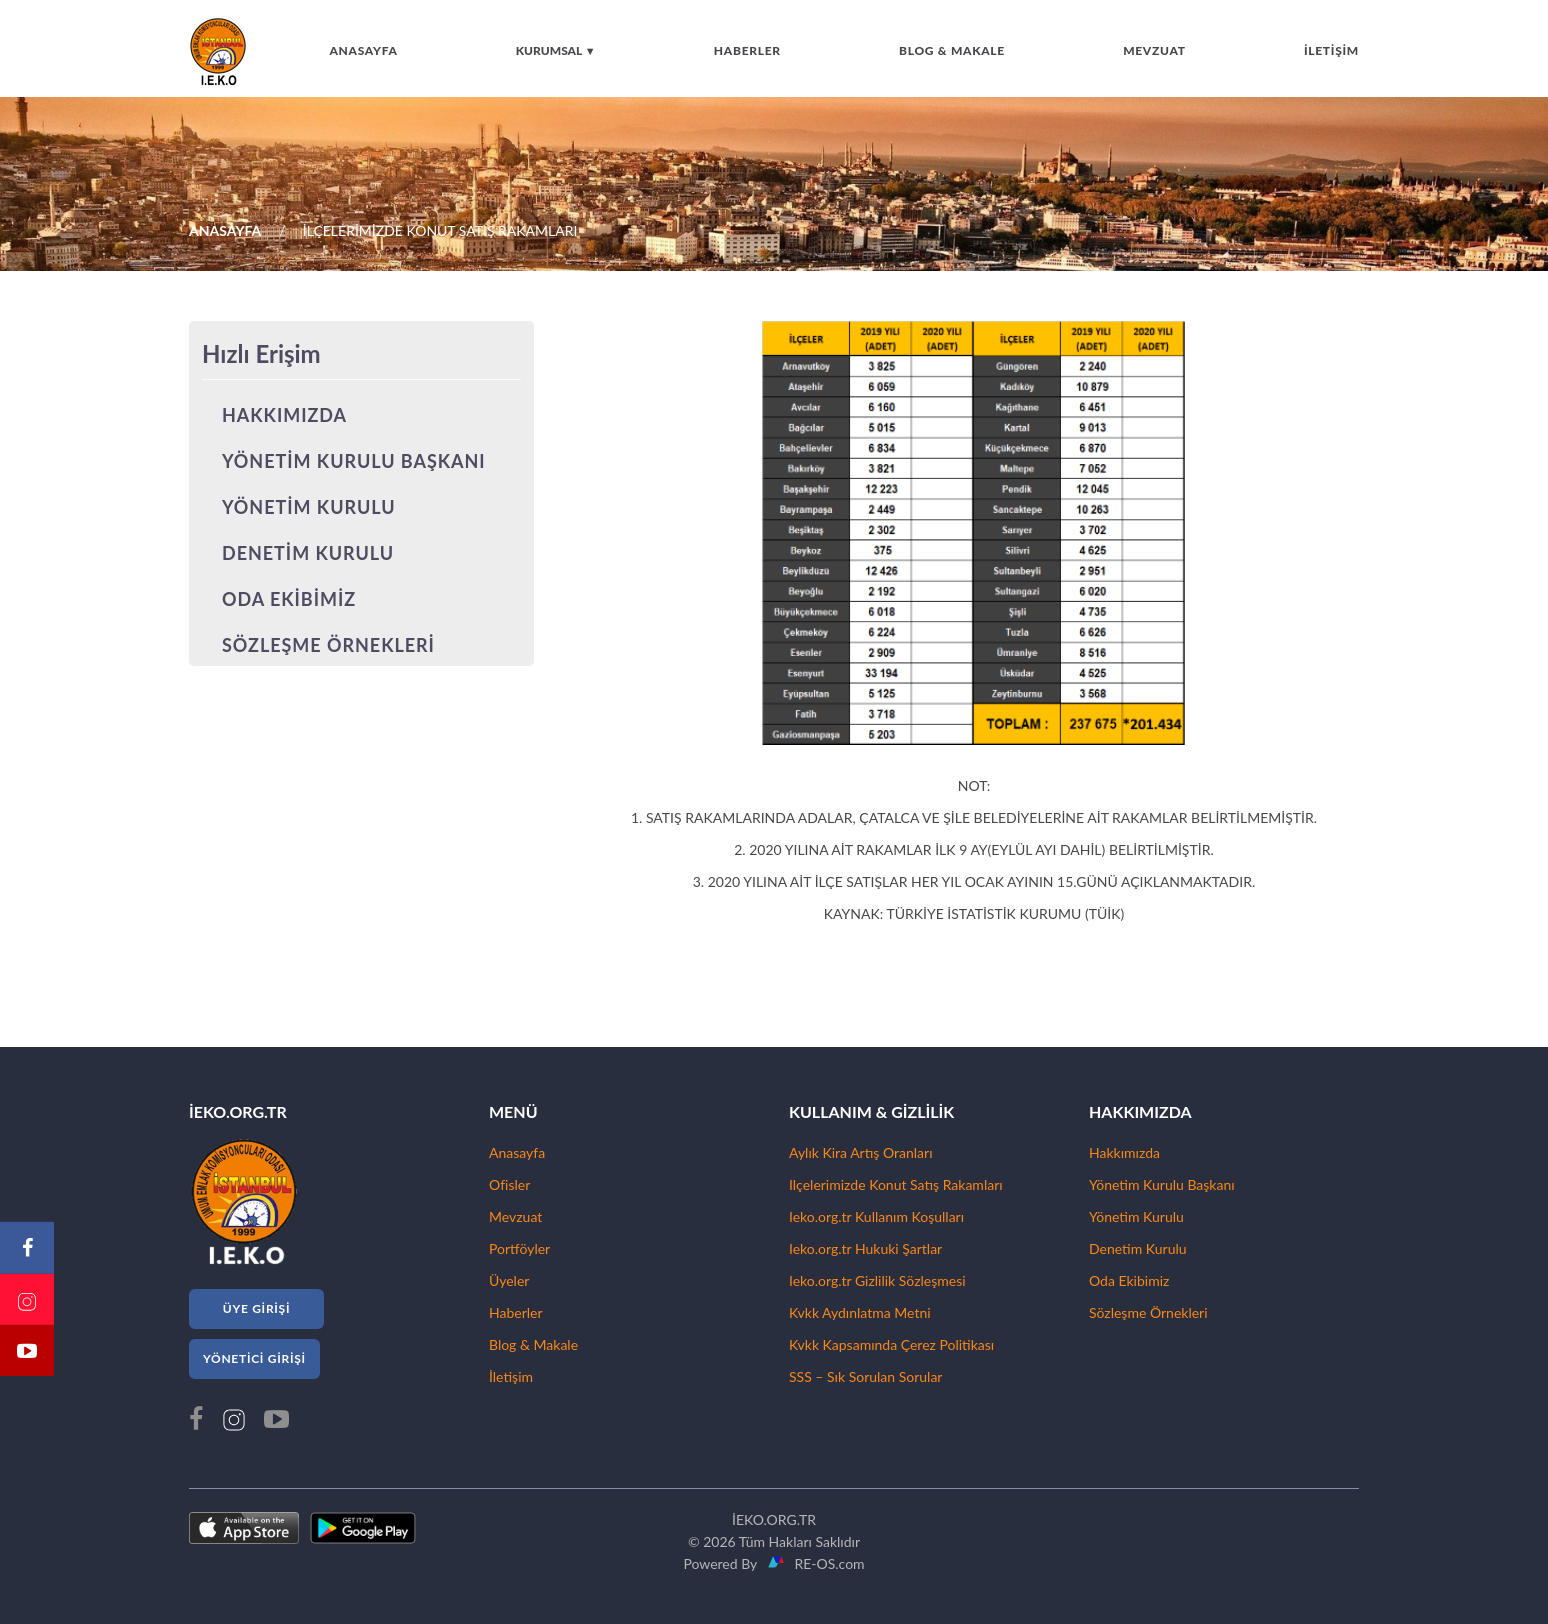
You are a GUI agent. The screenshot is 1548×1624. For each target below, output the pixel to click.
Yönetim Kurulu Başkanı (1162, 1184)
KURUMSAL (556, 50)
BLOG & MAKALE (952, 50)
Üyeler (509, 1280)
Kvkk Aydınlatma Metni (860, 1312)
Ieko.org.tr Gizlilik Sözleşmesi (877, 1280)
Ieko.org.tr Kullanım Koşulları (876, 1216)
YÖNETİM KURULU (309, 507)
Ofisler (509, 1184)
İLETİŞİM (1331, 50)
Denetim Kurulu (1138, 1248)
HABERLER (747, 50)
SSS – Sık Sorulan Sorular (865, 1376)
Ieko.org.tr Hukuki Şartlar (865, 1248)
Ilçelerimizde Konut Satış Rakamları (896, 1184)
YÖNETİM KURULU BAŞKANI (354, 461)
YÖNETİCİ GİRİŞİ (254, 1358)
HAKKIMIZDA (284, 415)
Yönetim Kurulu (1136, 1216)
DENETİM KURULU (308, 553)
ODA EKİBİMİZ (289, 599)
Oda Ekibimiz (1129, 1280)
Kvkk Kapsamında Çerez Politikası (891, 1344)
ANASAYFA (363, 50)
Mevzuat (515, 1216)
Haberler (516, 1312)
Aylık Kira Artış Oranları (861, 1152)
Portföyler (519, 1248)
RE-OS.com (825, 1563)
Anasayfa (517, 1152)
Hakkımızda (1124, 1152)
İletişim (511, 1376)
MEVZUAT (1154, 50)
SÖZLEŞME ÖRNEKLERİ (328, 645)
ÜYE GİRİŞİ (256, 1308)
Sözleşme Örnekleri (1148, 1312)
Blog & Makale (533, 1344)
